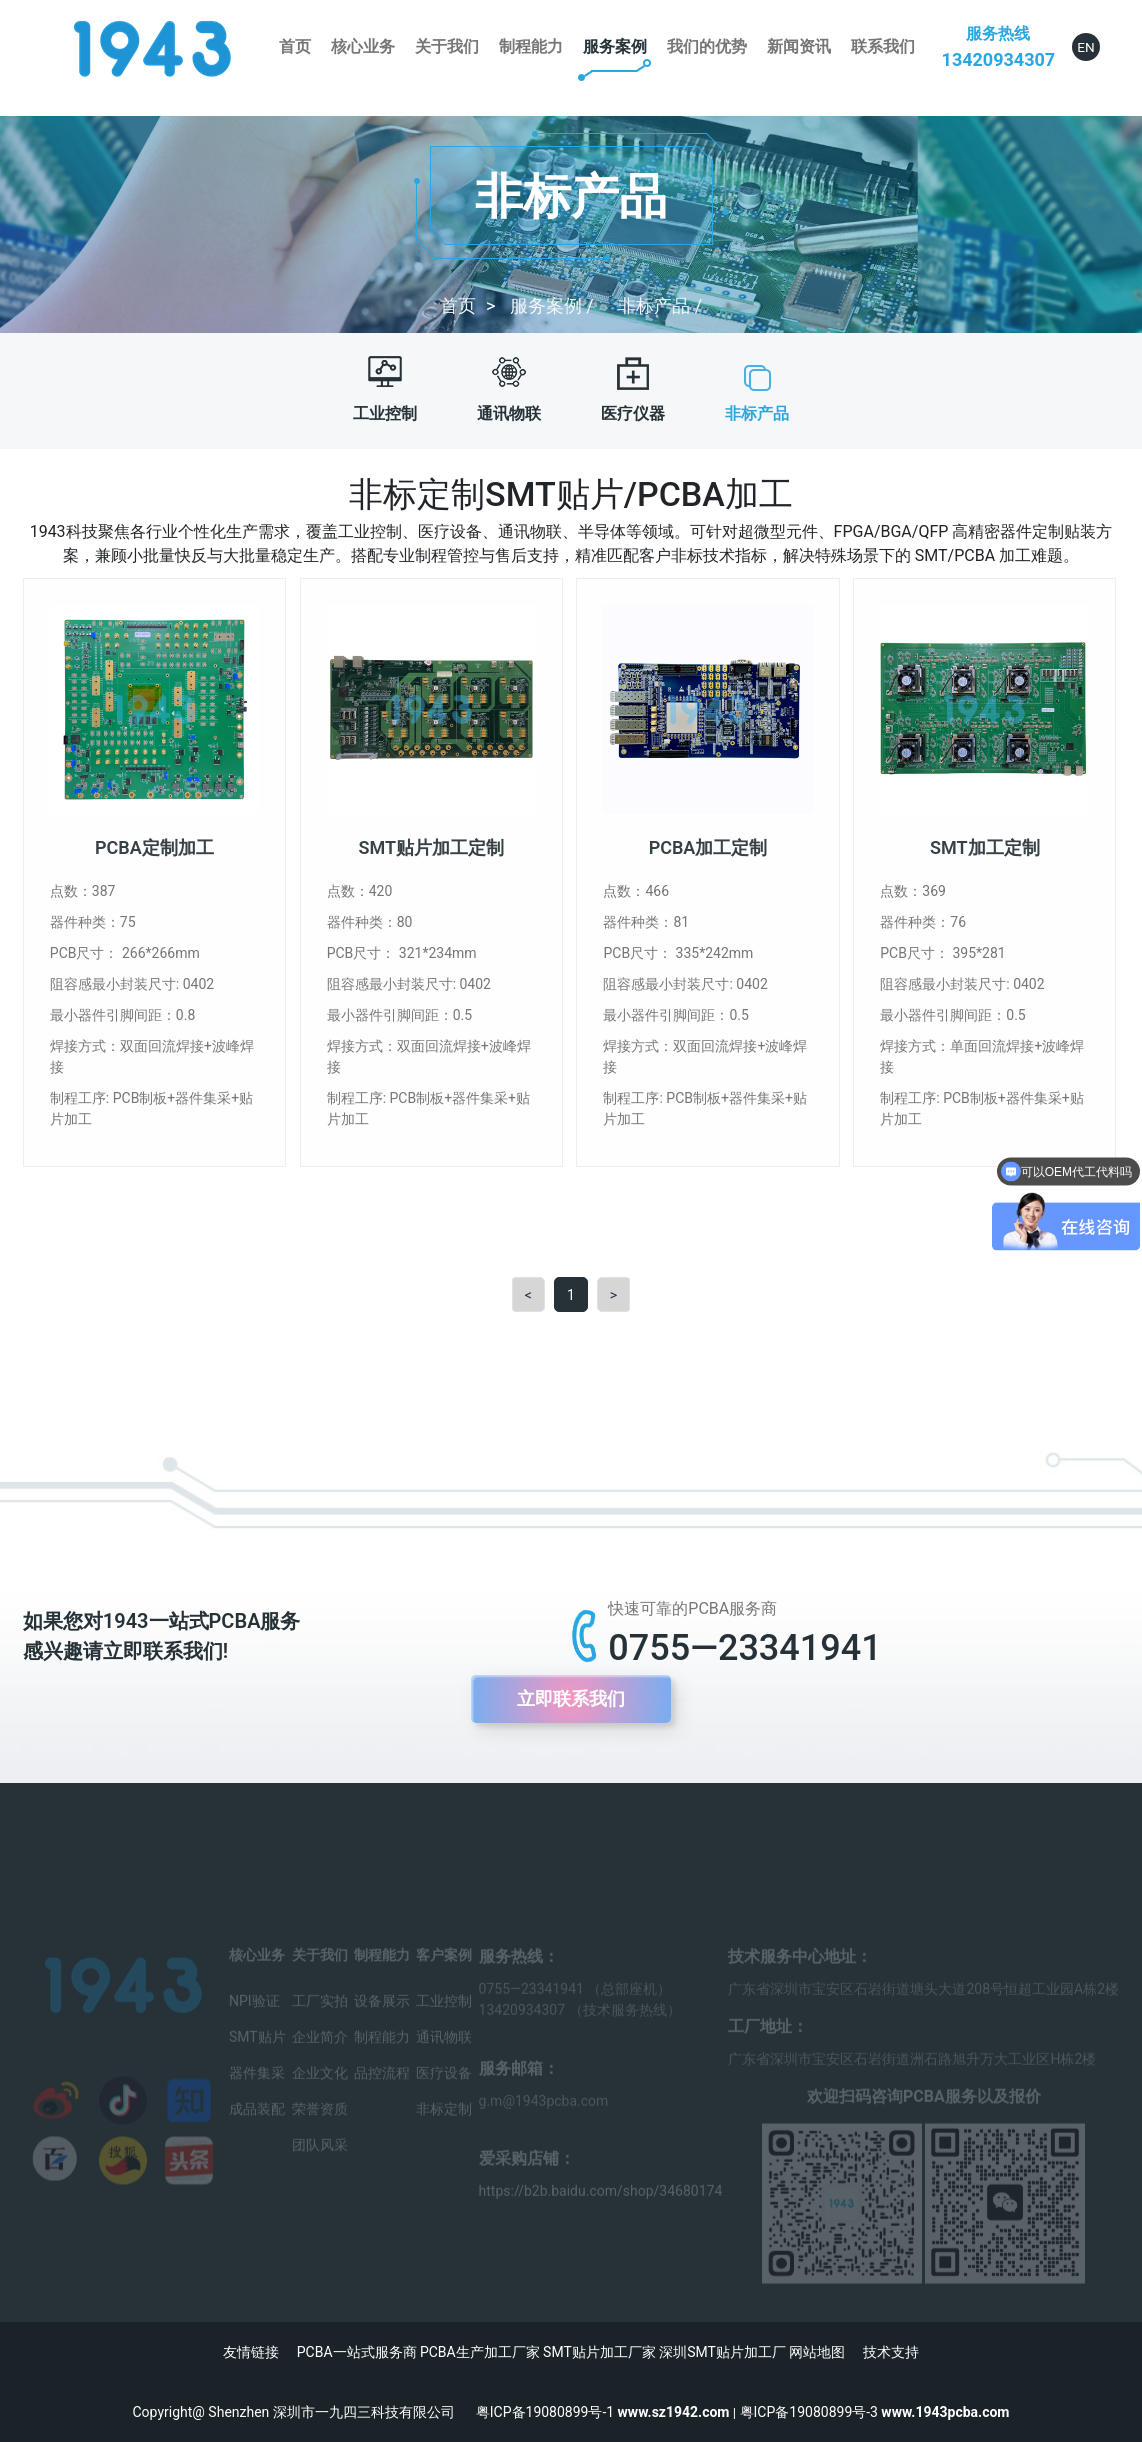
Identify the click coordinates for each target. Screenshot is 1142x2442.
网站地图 (817, 2352)
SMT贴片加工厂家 (599, 2352)
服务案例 (615, 46)
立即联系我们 (571, 1699)
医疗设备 (444, 2089)
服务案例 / (554, 305)
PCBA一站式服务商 (357, 2352)
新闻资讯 (799, 46)
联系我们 (883, 46)
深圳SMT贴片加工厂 (722, 2352)
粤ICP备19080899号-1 (545, 2412)
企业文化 (320, 2089)
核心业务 (363, 46)
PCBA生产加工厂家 (480, 2352)
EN (1085, 47)
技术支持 (891, 2352)
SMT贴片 (257, 2053)
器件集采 (257, 2089)
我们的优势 (707, 46)
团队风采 (320, 2161)
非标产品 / (660, 305)
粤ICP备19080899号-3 (809, 2412)
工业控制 (444, 2017)
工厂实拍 (320, 2017)
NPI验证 (254, 2017)
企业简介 (320, 2053)
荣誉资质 (320, 2125)
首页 (295, 46)
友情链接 (251, 2352)
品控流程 (382, 2089)
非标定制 (444, 2125)
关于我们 (447, 46)
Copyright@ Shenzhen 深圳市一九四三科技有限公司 (304, 2412)
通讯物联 (444, 2053)
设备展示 (382, 2017)
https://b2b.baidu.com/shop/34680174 (601, 2207)
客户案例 (444, 1971)
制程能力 (531, 46)
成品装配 (257, 2125)
